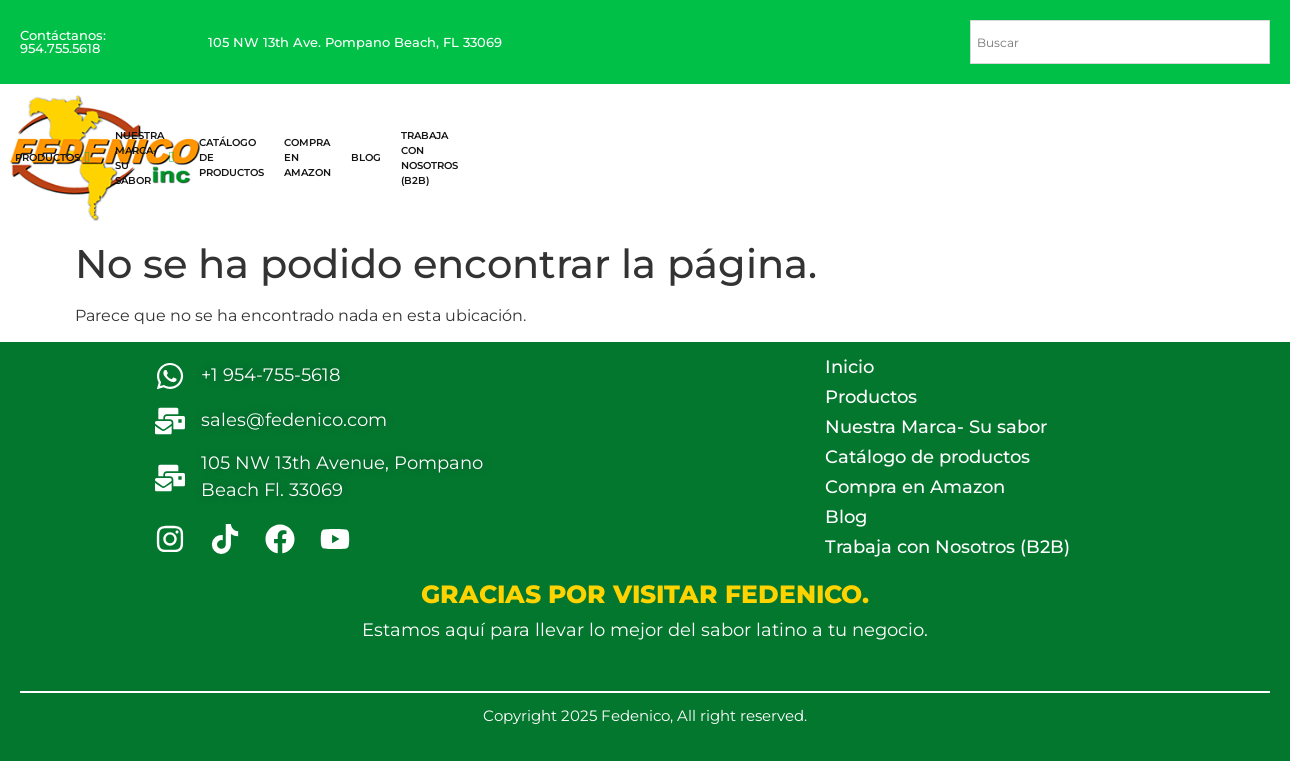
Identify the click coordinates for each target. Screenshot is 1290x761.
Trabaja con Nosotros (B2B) (947, 547)
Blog (846, 517)
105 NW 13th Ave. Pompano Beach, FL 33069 (355, 42)
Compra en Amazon (915, 487)
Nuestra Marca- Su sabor (144, 157)
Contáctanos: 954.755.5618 (63, 41)
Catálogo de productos (927, 457)
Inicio (849, 367)
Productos (52, 157)
